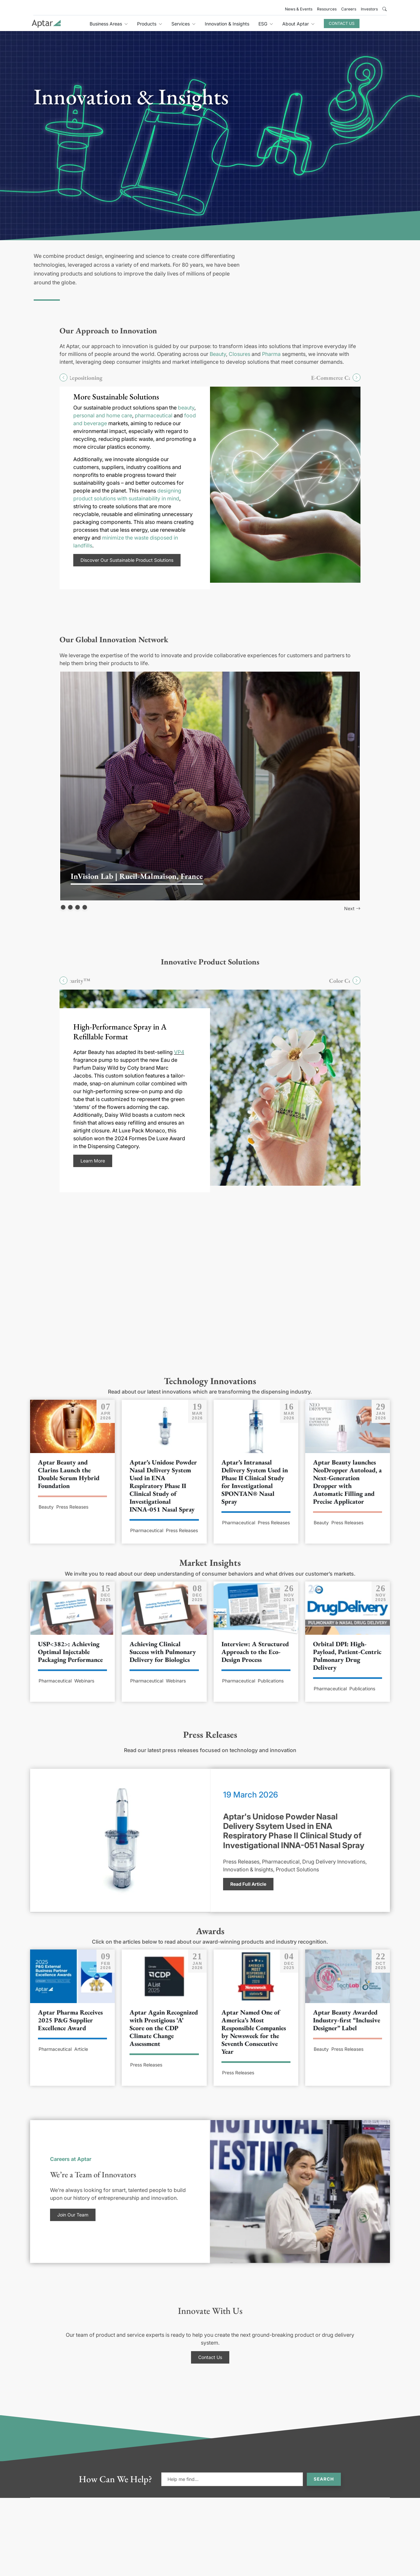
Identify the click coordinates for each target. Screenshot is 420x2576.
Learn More (92, 1160)
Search (324, 2479)
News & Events (298, 9)
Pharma (271, 354)
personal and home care (102, 415)
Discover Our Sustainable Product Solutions (126, 560)
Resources (327, 9)
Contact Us (342, 23)
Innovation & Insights (227, 23)
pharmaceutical (153, 415)
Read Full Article (248, 1884)
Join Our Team (72, 2214)
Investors (369, 9)
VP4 (179, 1052)
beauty (186, 407)
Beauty (218, 354)
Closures (239, 354)
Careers (348, 9)
